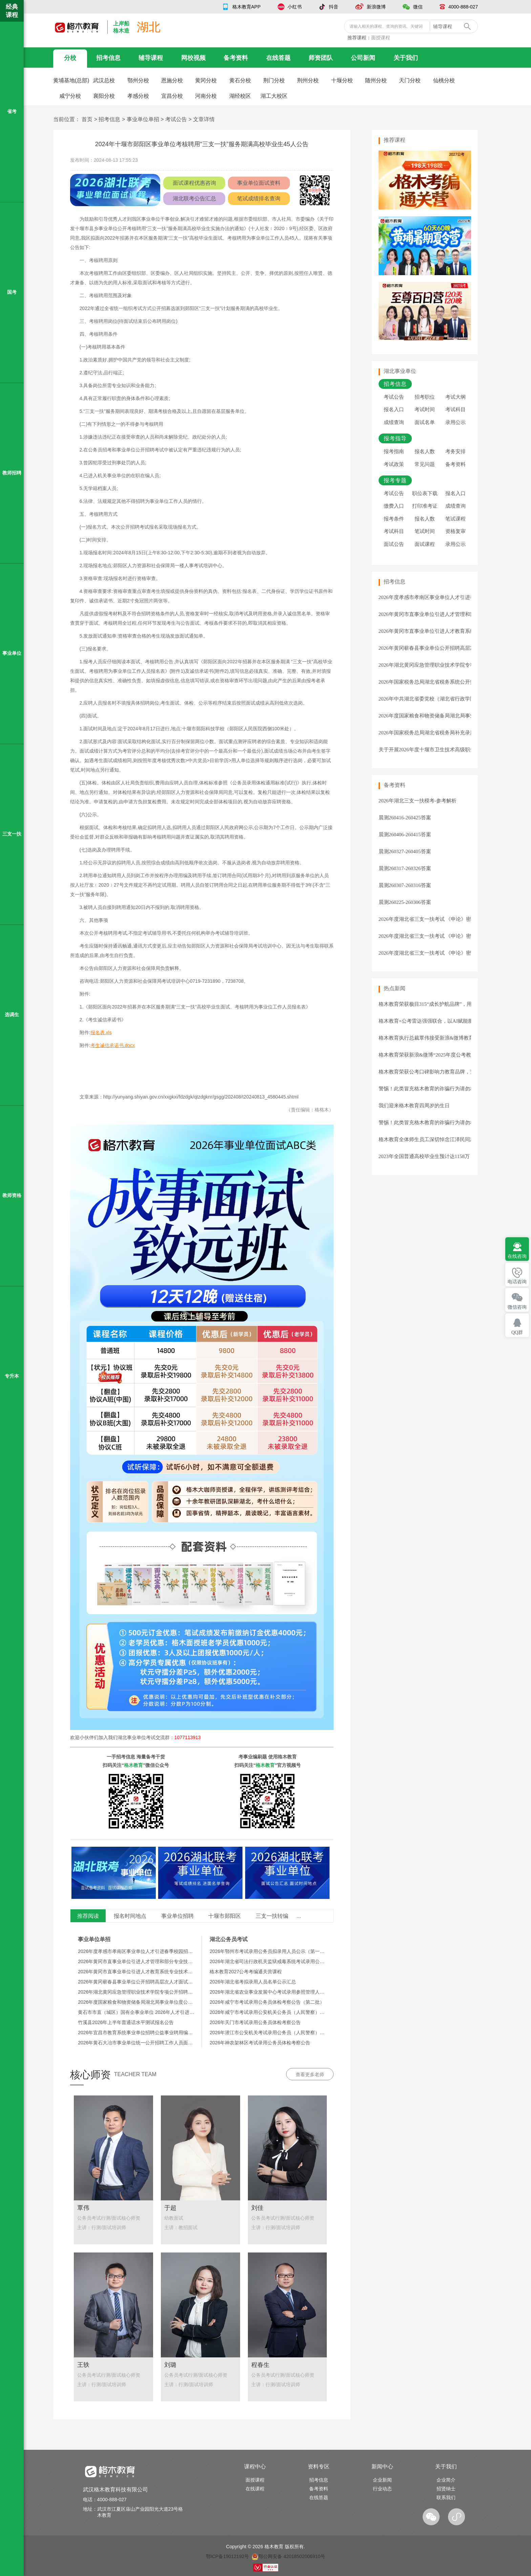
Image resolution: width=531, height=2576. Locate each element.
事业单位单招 (143, 119)
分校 (70, 57)
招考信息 (108, 57)
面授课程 (380, 37)
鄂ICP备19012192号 (227, 2556)
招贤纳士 (446, 2488)
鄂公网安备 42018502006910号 (288, 2556)
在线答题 (278, 57)
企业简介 (446, 2480)
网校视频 (193, 57)
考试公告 (176, 119)
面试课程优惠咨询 (194, 183)
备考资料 (236, 57)
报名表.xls (101, 1032)
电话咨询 (517, 1281)
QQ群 (517, 1332)
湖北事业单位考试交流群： (159, 1737)
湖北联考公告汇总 (194, 198)
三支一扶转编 (272, 1916)
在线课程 (255, 2488)
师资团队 (321, 57)
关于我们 (406, 57)
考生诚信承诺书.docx (112, 1045)
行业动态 (382, 2488)
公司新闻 (363, 57)
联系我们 (446, 2497)
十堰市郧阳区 (224, 1916)
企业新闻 (382, 2480)
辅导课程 (151, 57)
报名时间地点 (130, 1916)
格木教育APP (246, 6)
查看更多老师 (310, 2074)
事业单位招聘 (177, 1916)
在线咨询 (517, 1256)
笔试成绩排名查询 (258, 198)
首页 (87, 119)
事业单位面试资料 (258, 183)
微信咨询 (517, 1307)
